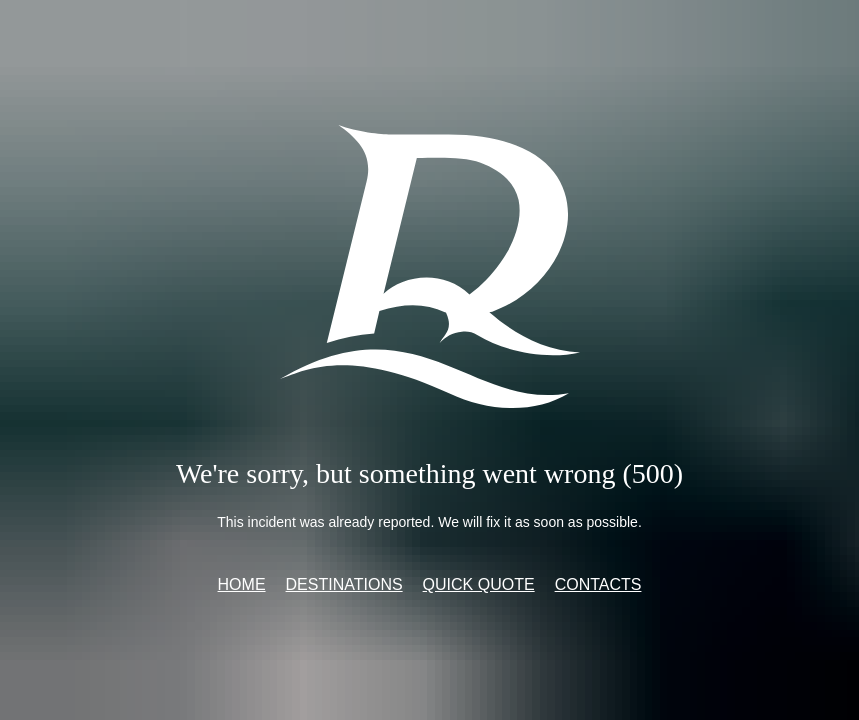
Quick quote (479, 584)
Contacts (598, 584)
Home (242, 584)
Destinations (344, 584)
